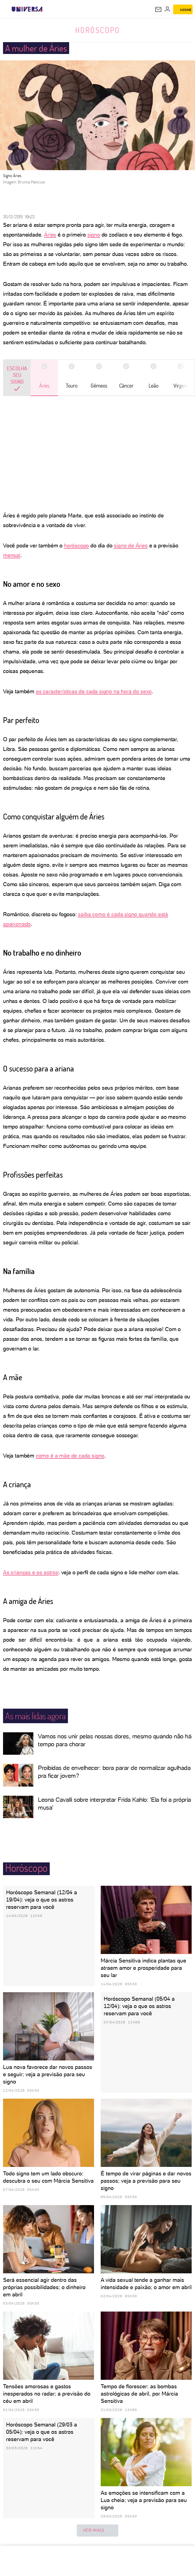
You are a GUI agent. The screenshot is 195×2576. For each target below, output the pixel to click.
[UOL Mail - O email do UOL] (158, 9)
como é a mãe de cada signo (70, 1455)
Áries (50, 234)
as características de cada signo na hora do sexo (94, 691)
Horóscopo (97, 30)
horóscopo (76, 545)
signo (93, 234)
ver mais (98, 2530)
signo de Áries (130, 545)
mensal (11, 555)
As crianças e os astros (30, 1572)
